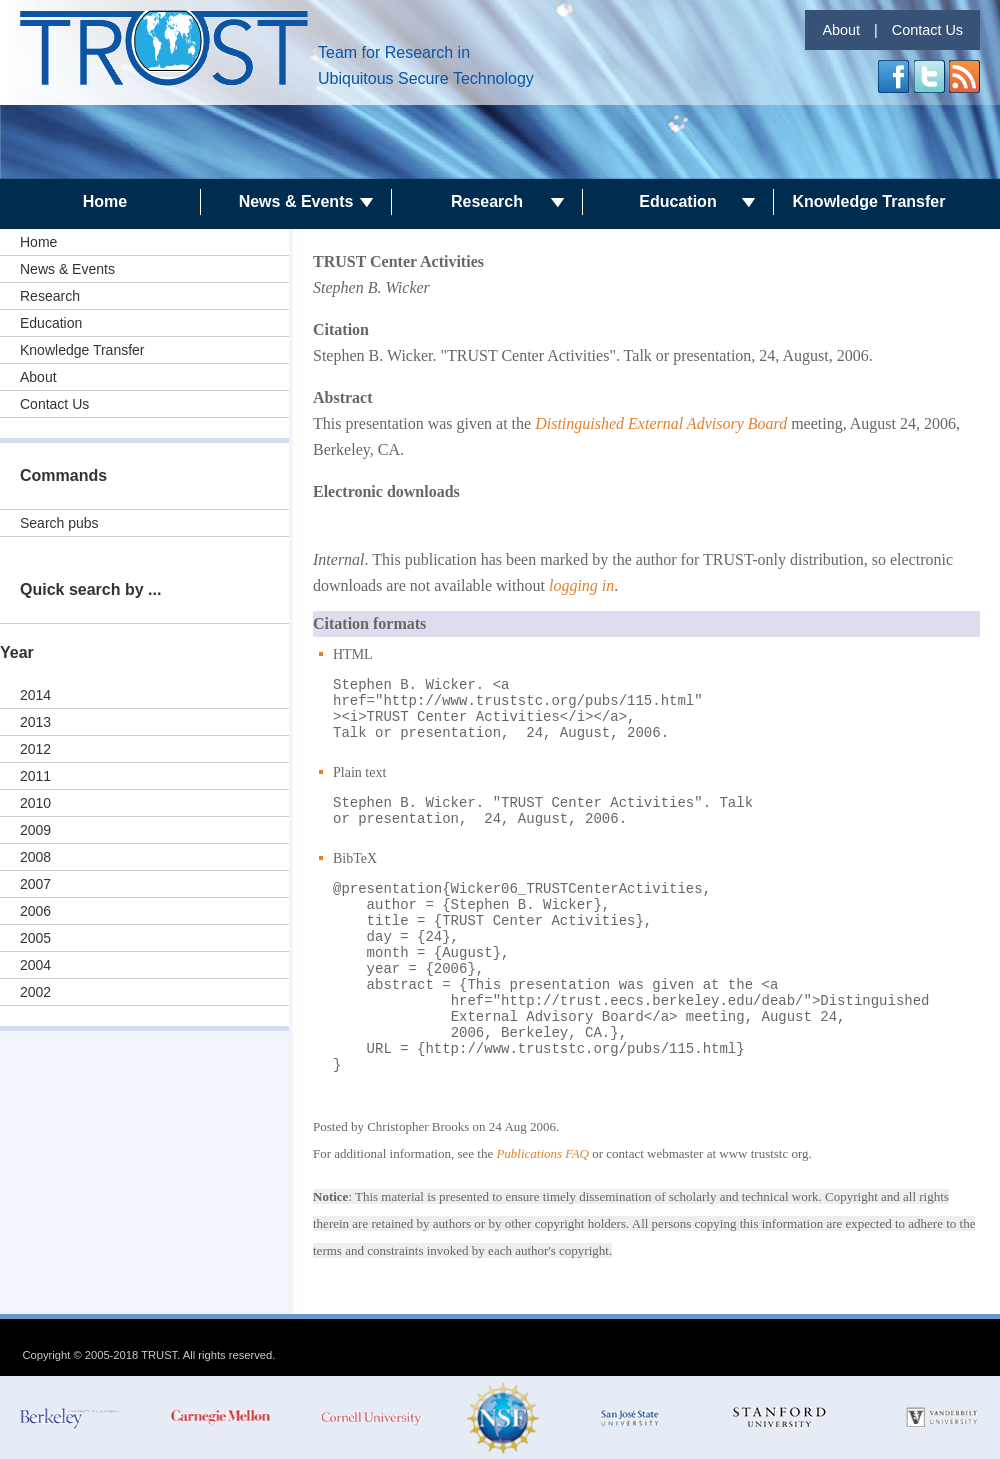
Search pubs (59, 523)
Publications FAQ (542, 1153)
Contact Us (927, 30)
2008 (35, 857)
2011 (35, 776)
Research (487, 201)
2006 (35, 911)
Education (677, 201)
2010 (35, 803)
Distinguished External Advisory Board (661, 423)
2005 (35, 938)
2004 (35, 965)
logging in (581, 585)
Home (105, 201)
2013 (35, 722)
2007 (35, 884)
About (841, 30)
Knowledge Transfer (869, 201)
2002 (35, 992)
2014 (35, 695)
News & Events (296, 201)
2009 (35, 830)
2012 (35, 749)
